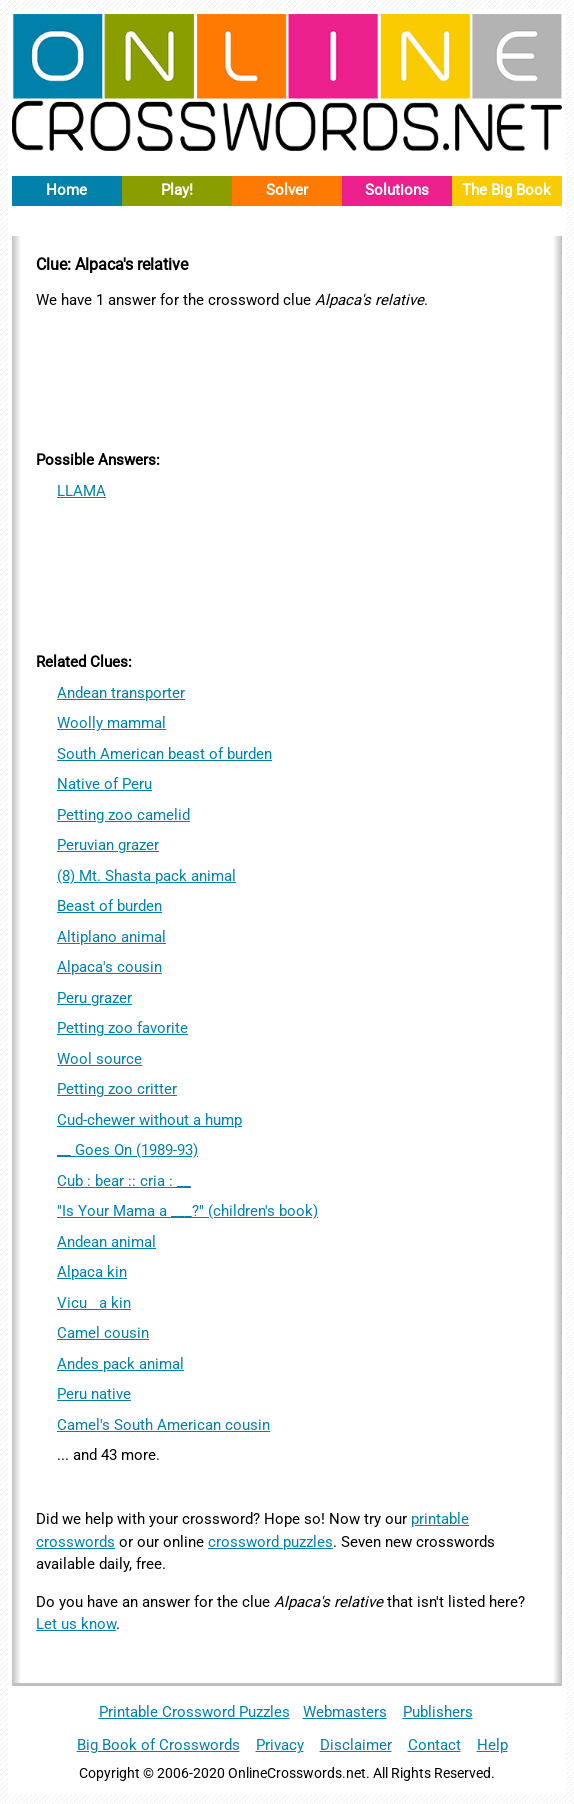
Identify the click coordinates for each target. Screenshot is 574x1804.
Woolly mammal (111, 723)
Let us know (76, 1624)
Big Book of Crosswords (158, 1745)
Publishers (438, 1712)
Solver (287, 190)
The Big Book (506, 190)
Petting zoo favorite (122, 1028)
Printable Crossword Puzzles (194, 1712)
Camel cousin (103, 1333)
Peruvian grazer (108, 845)
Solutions (397, 190)
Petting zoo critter (117, 1089)
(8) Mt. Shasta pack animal (146, 876)
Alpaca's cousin (109, 967)
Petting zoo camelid (123, 815)
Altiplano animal (111, 937)
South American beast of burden (164, 754)
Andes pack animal (120, 1364)
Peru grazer (94, 998)
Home (66, 190)
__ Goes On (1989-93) (127, 1150)
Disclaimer (356, 1745)
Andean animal (106, 1242)
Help (492, 1745)
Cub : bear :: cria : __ (124, 1181)
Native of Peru (104, 784)
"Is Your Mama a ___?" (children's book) (187, 1211)
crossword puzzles (270, 1542)
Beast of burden (109, 906)
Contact (434, 1745)
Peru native (94, 1394)
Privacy (280, 1745)
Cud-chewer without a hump (149, 1120)
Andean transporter (121, 693)
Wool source (99, 1059)
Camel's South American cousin (163, 1425)
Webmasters (345, 1712)
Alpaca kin (92, 1272)
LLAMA (81, 491)
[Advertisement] (287, 377)
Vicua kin (94, 1303)
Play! (177, 190)
